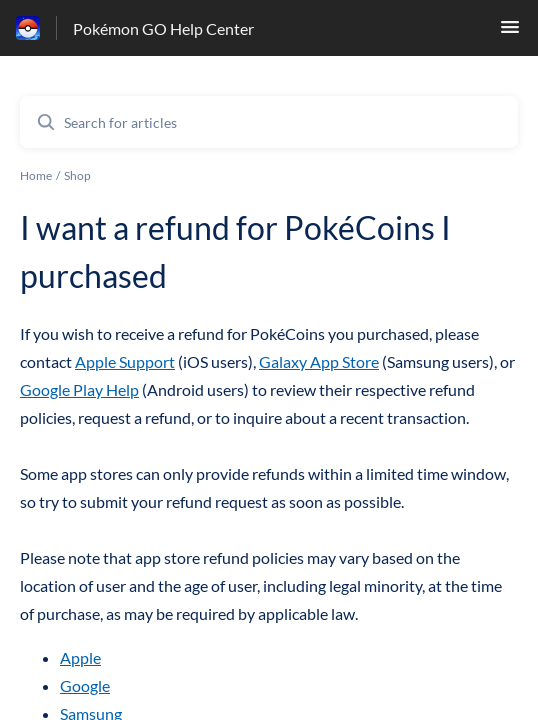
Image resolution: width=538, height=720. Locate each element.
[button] (510, 32)
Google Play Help (79, 389)
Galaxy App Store (319, 361)
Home (36, 175)
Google (85, 685)
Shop (77, 175)
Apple (80, 657)
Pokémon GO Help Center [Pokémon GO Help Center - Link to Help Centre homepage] (163, 28)
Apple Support (125, 361)
